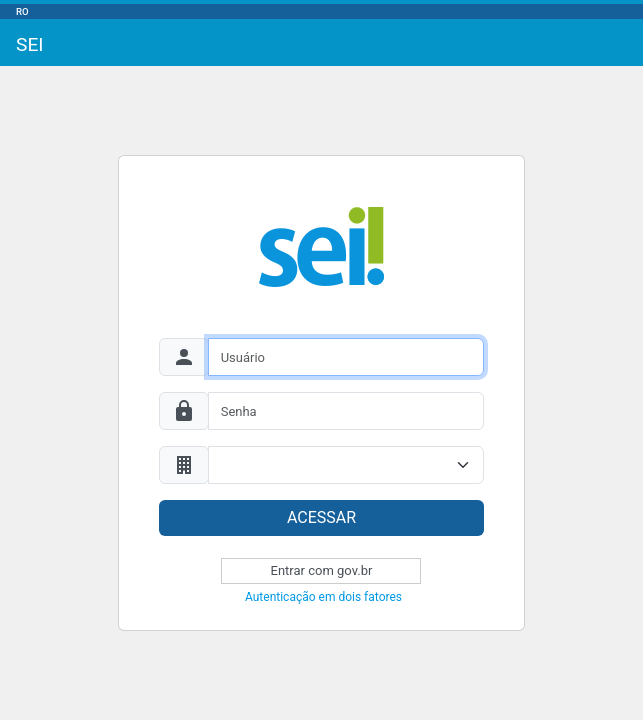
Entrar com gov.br (322, 570)
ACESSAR (321, 517)
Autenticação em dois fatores (323, 597)
